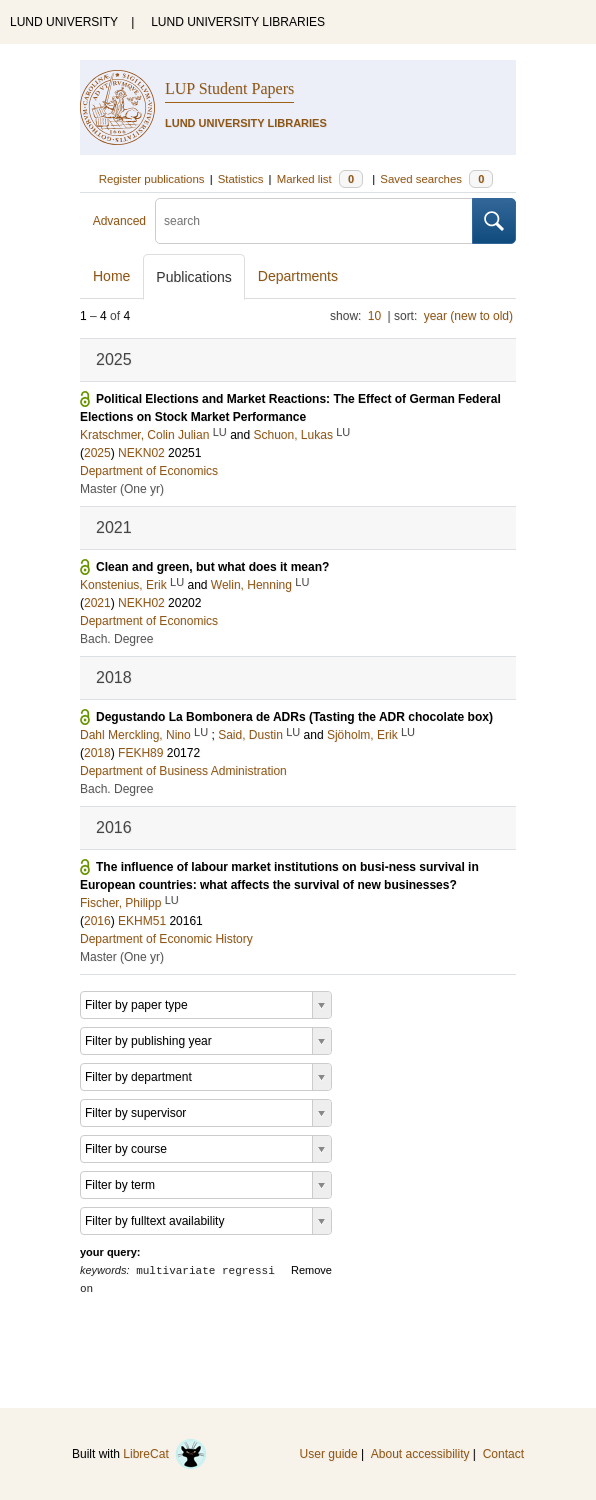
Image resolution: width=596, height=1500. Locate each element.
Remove (311, 1270)
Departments (298, 276)
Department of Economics (149, 471)
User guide (329, 1454)
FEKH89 (140, 753)
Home (111, 276)
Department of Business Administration (183, 771)
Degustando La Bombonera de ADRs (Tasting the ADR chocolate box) (294, 717)
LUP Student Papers (229, 88)
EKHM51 (142, 921)
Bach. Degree (116, 639)
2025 (97, 453)
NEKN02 (141, 453)
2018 (97, 753)
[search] (314, 221)
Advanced (119, 221)
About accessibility (420, 1454)
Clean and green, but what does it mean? (212, 567)
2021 (97, 603)
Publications (194, 277)
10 (374, 316)
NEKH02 (141, 603)
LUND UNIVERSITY (64, 22)
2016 (97, 921)
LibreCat (165, 1454)
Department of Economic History (166, 939)
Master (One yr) (122, 489)
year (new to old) (468, 316)
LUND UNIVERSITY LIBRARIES (238, 22)
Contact (503, 1454)
